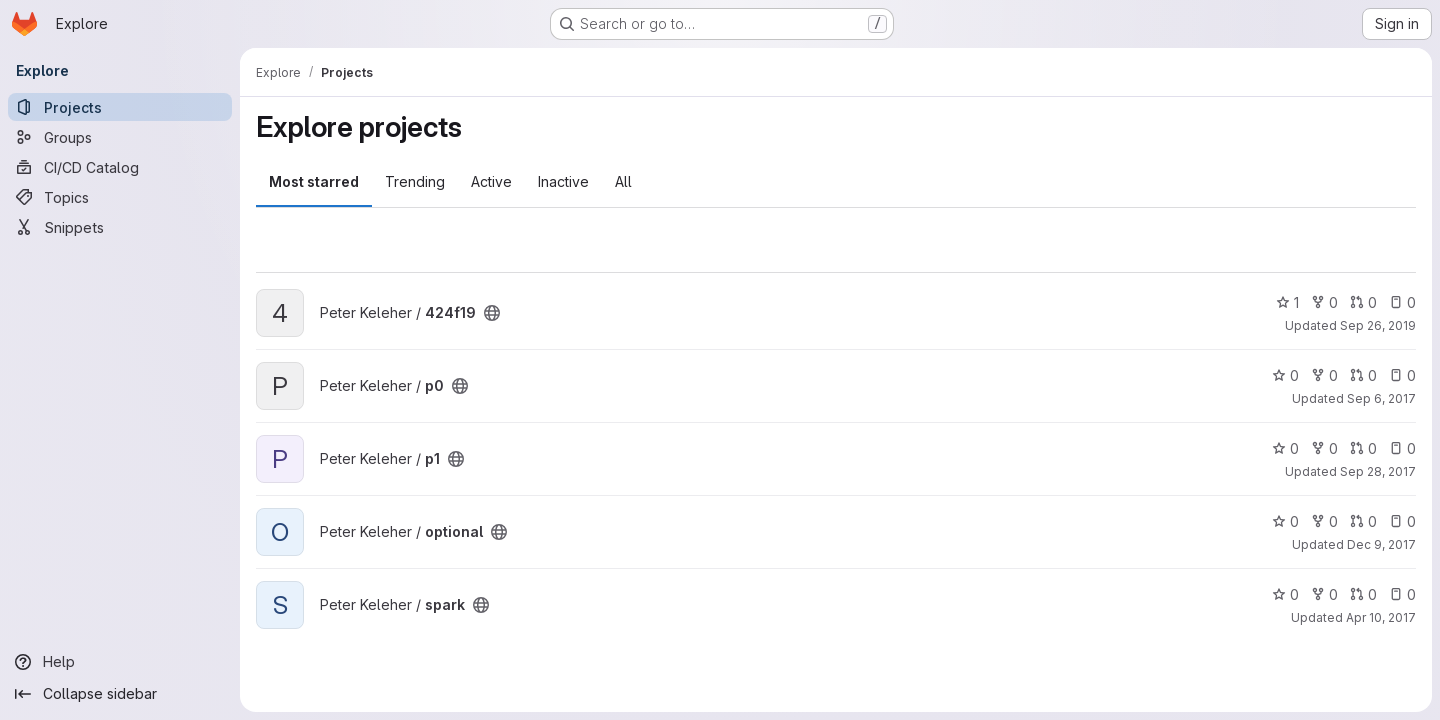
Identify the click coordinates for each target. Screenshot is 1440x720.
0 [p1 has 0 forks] (1324, 448)
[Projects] (120, 107)
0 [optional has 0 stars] (1285, 521)
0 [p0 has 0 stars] (1285, 375)
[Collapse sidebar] (120, 694)
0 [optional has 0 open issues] (1402, 521)
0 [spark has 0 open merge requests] (1363, 594)
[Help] (120, 662)
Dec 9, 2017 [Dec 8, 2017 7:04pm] (1381, 544)
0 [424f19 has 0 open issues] (1402, 302)
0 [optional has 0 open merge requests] (1363, 521)
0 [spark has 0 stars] (1285, 594)
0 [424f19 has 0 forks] (1324, 302)
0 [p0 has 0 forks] (1324, 375)
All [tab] (623, 181)
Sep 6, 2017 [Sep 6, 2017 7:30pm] (1381, 398)
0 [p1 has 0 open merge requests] (1363, 448)
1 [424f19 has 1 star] (1287, 302)
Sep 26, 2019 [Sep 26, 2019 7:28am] (1378, 325)
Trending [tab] (415, 181)
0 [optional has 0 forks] (1324, 521)
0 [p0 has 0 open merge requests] (1363, 375)
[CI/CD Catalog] (120, 167)
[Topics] (120, 197)
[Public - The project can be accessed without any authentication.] (492, 313)
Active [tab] (491, 181)
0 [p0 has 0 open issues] (1402, 375)
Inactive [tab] (563, 181)
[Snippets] (120, 227)
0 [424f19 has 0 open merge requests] (1363, 302)
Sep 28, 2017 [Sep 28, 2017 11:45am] (1378, 471)
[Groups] (120, 137)
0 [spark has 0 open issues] (1402, 594)
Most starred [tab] (314, 181)
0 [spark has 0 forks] (1324, 594)
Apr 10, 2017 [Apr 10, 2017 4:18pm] (1381, 617)
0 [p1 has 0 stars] (1285, 448)
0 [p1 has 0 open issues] (1402, 448)
